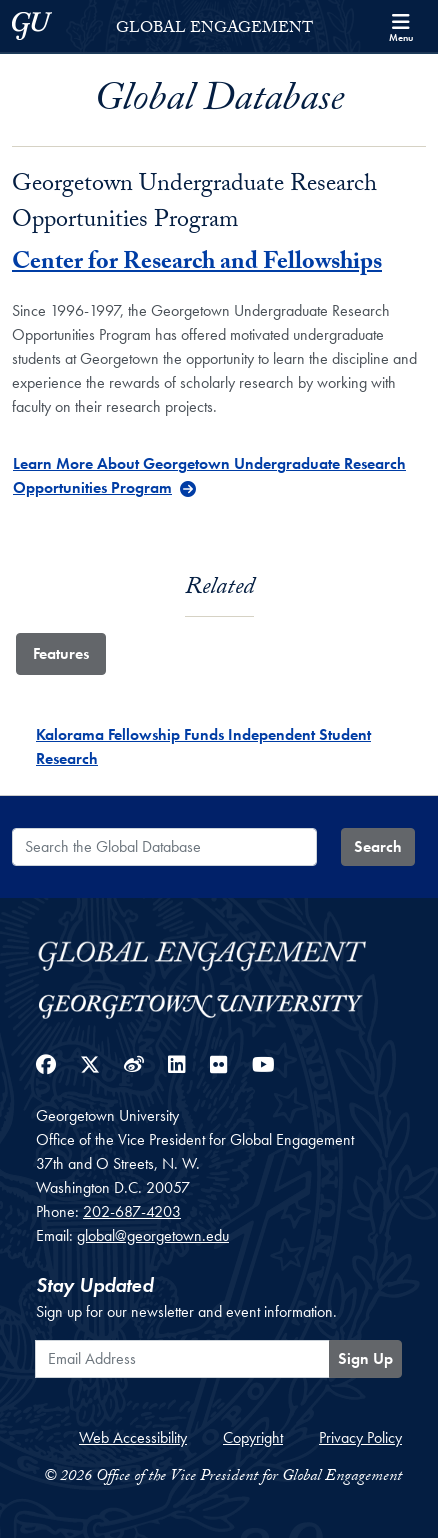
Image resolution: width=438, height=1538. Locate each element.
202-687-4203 (132, 1211)
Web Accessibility (133, 1437)
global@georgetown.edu (153, 1235)
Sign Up (365, 1358)
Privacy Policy (360, 1437)
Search (378, 846)
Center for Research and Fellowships (197, 264)
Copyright (253, 1437)
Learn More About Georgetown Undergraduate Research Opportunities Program (209, 475)
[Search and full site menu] (401, 26)
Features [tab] (61, 653)
